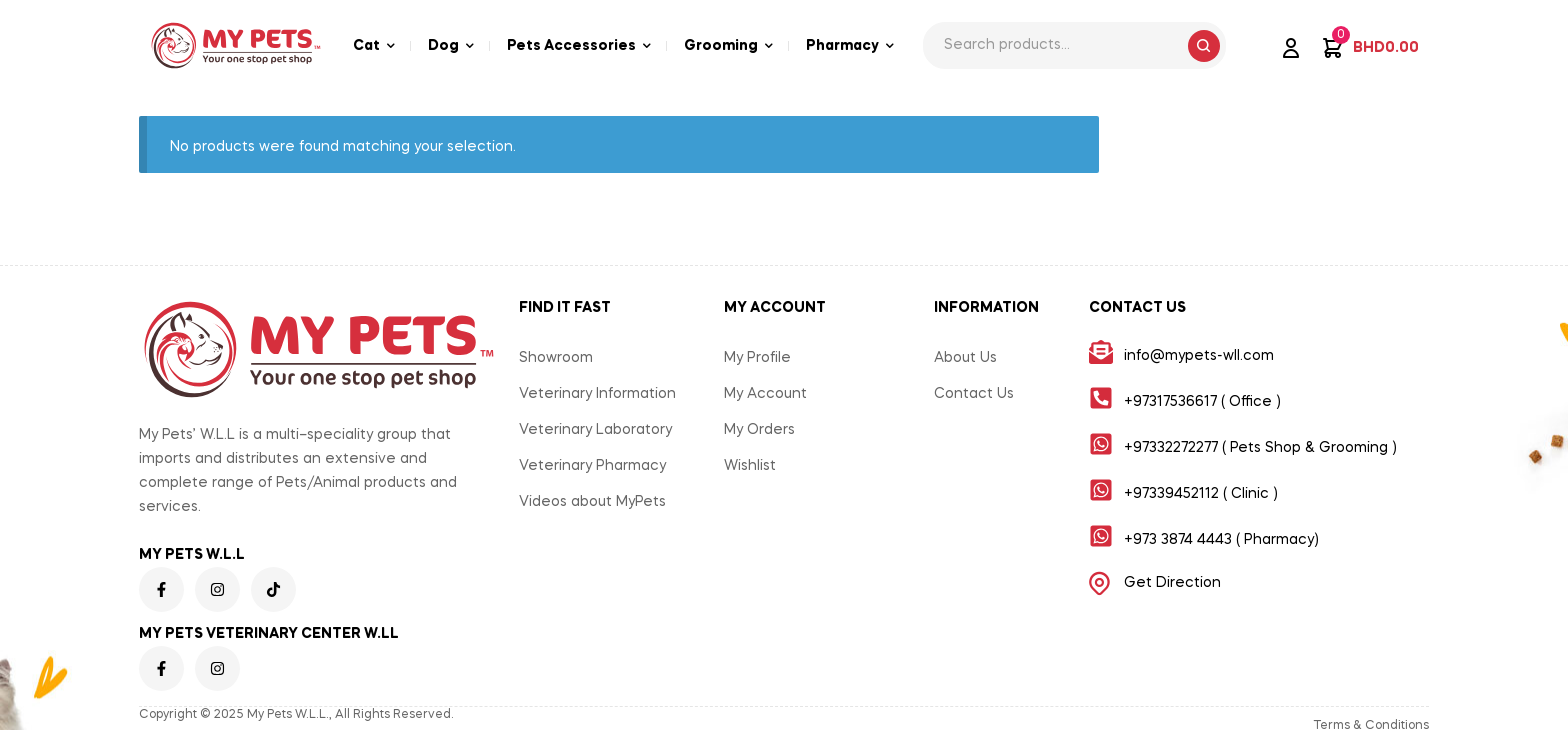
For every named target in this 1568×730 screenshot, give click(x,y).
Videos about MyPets (592, 502)
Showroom (556, 358)
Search (1204, 46)
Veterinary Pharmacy (592, 466)
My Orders (759, 430)
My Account (765, 394)
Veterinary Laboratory (595, 430)
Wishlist (750, 466)
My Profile (757, 358)
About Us (965, 358)
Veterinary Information (597, 394)
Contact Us (974, 394)
